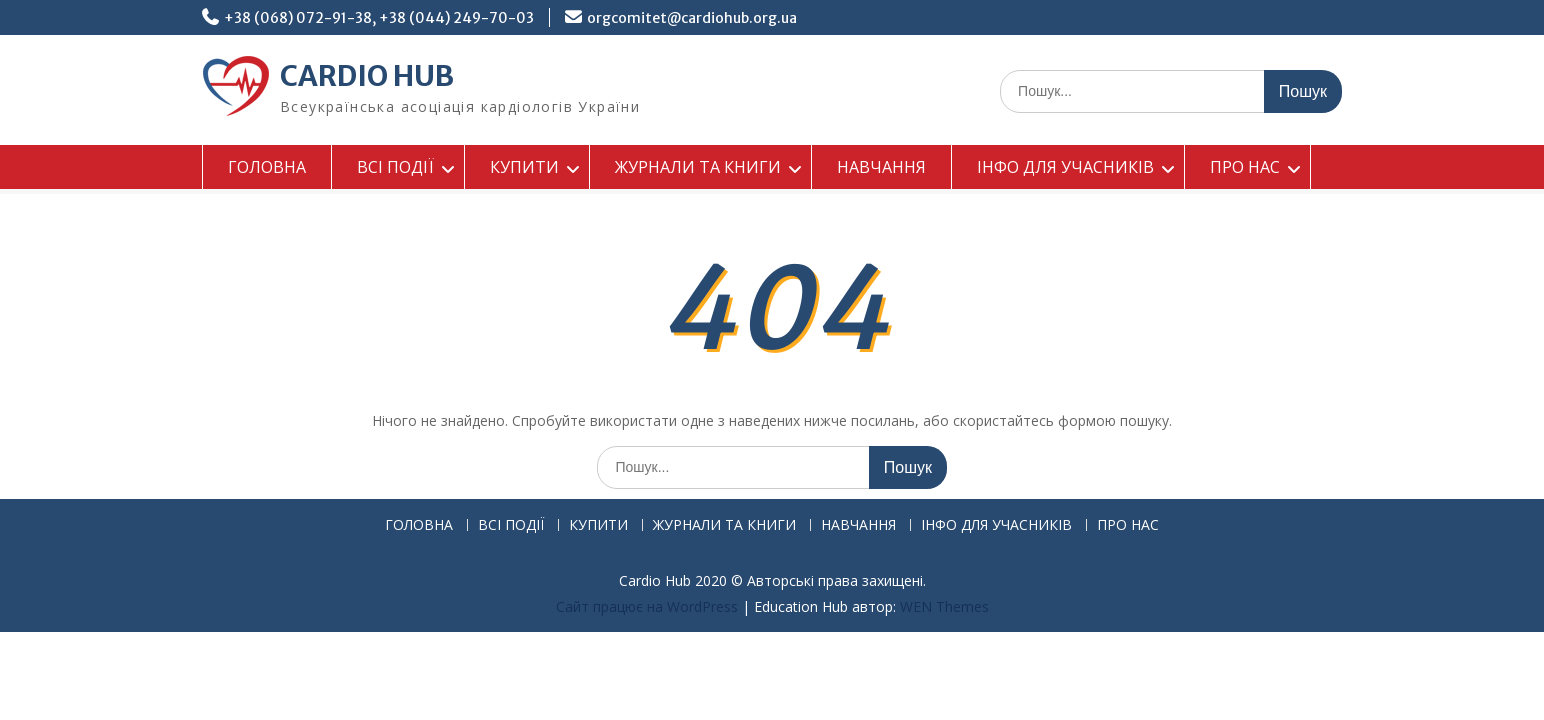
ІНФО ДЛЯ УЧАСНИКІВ (1065, 167)
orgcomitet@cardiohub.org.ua (692, 18)
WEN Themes (944, 606)
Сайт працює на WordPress (647, 606)
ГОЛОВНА (267, 167)
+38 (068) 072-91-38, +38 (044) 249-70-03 (379, 18)
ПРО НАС (1245, 167)
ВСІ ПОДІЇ (395, 167)
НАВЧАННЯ (881, 167)
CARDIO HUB (367, 76)
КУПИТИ (524, 167)
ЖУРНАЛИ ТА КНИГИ (698, 167)
